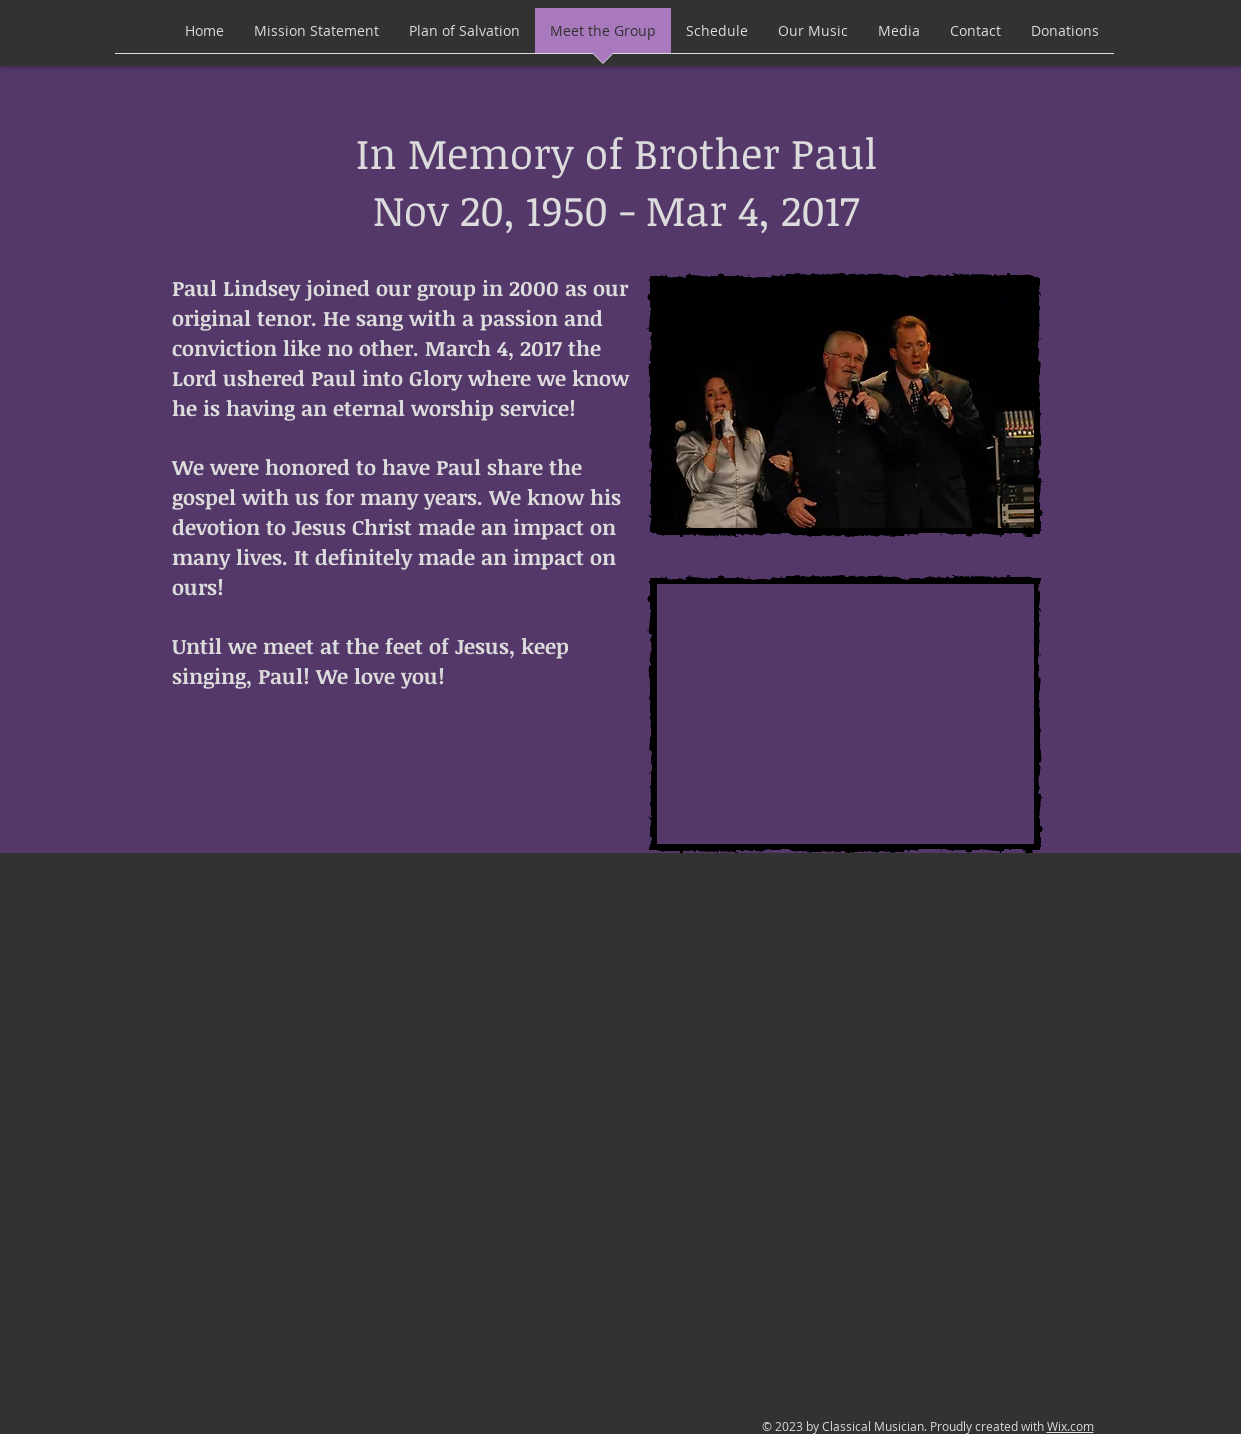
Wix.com (1070, 1426)
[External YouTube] (845, 714)
